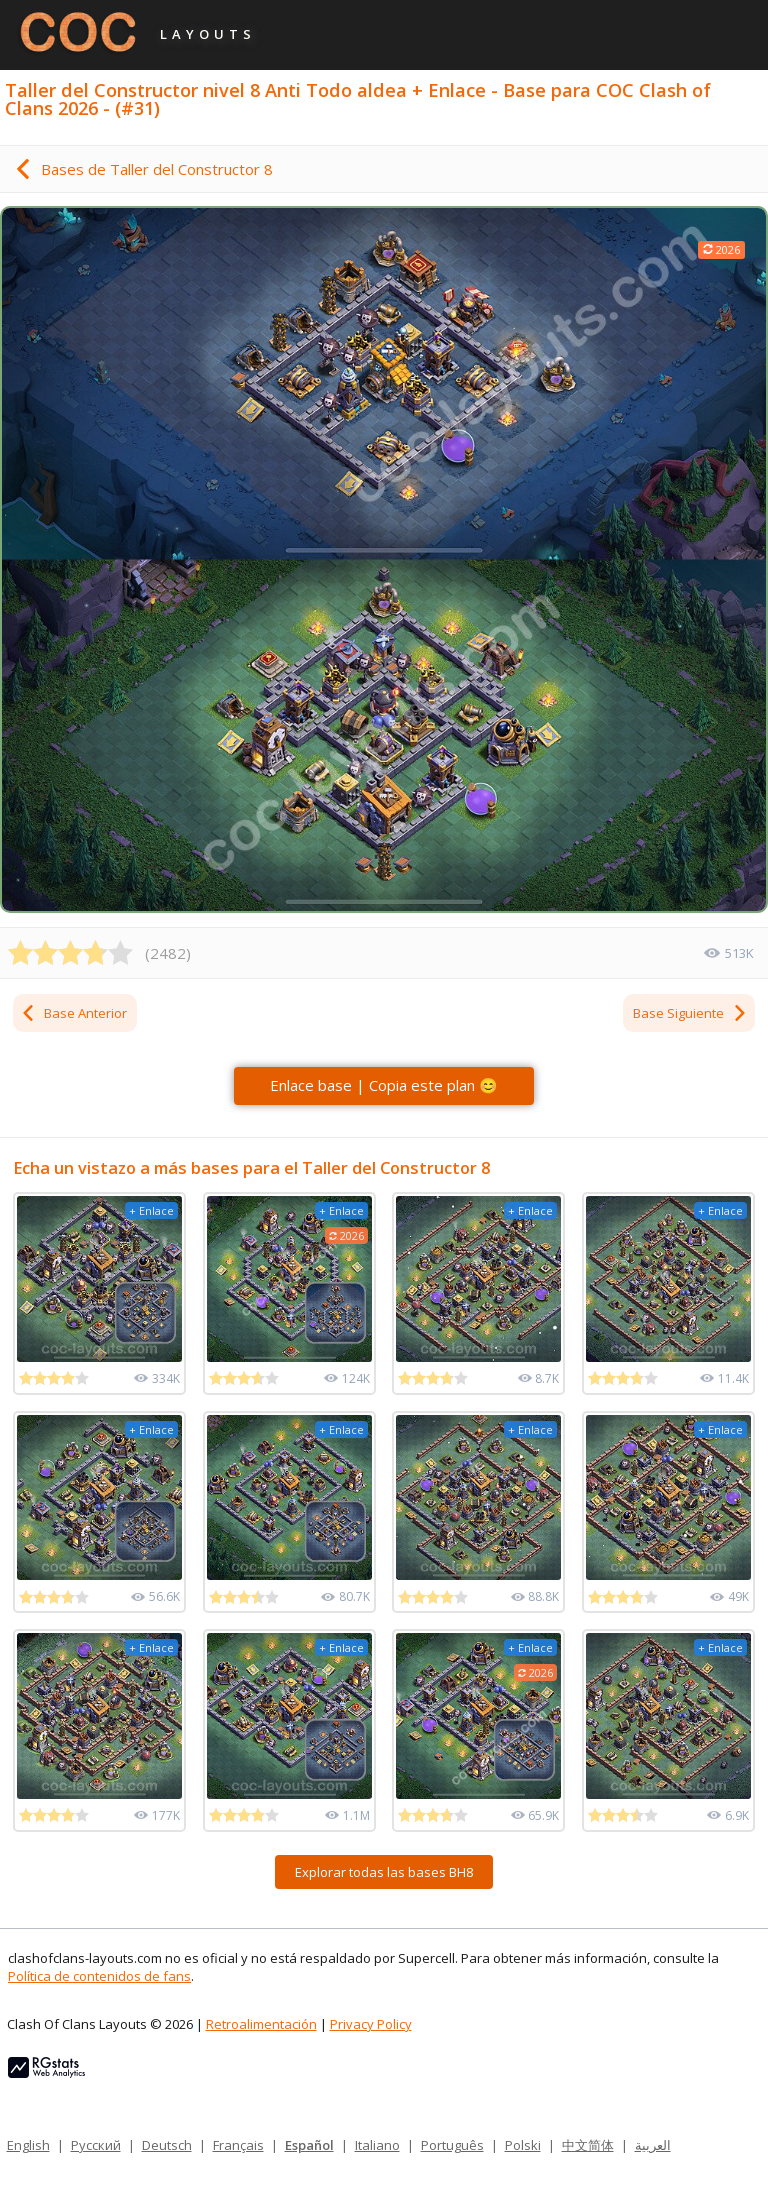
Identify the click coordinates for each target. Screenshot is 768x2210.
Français (238, 2145)
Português (452, 2145)
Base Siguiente (690, 1013)
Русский (96, 2145)
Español (309, 2145)
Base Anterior (73, 1013)
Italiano (377, 2145)
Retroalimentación (261, 2024)
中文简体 (588, 2145)
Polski (523, 2145)
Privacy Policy (371, 2024)
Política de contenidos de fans (99, 1976)
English (28, 2145)
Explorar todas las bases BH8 (384, 1872)
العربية (653, 2145)
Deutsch (167, 2145)
